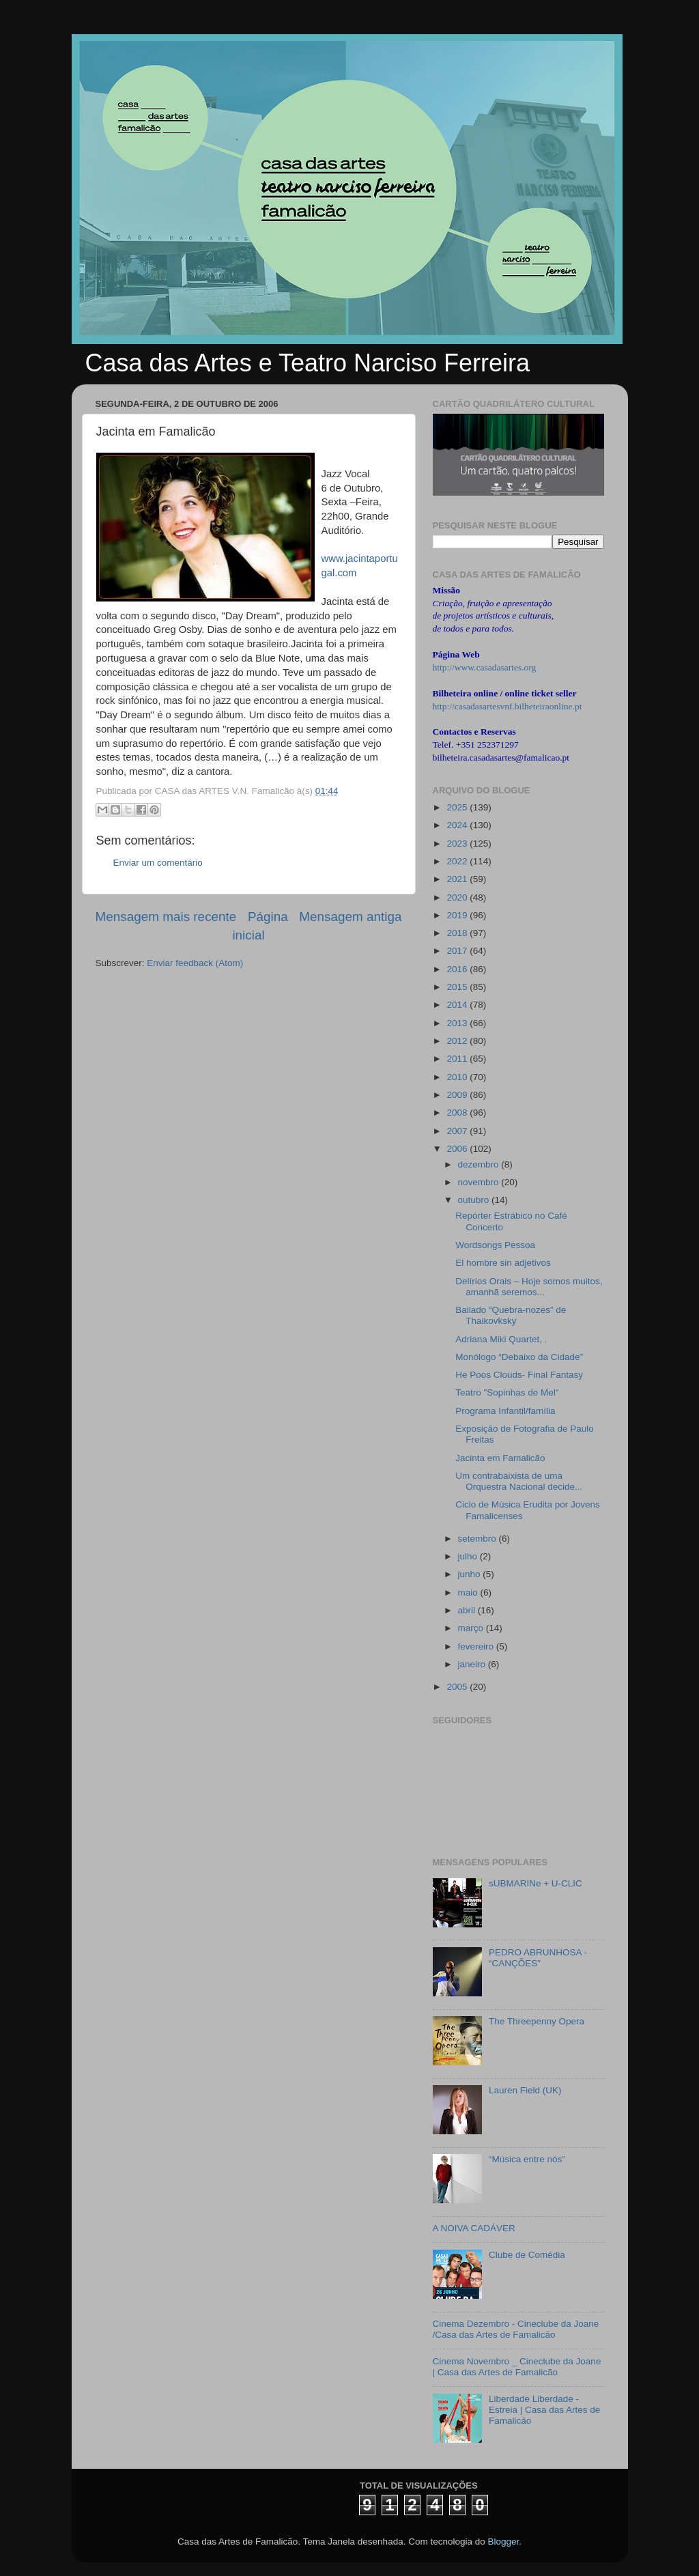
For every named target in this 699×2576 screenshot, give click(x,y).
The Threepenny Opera (536, 2021)
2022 (458, 861)
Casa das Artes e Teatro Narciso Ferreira (307, 363)
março (472, 1628)
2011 (458, 1058)
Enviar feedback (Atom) (195, 963)
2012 (458, 1041)
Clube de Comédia (527, 2255)
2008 (458, 1112)
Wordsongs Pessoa (495, 1245)
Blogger (503, 2541)
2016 (458, 969)
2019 (458, 915)
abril (468, 1610)
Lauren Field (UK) (525, 2090)
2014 (458, 1005)
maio (469, 1592)
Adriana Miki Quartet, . (501, 1339)
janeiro (473, 1664)
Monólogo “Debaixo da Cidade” (519, 1357)
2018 (458, 933)
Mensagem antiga (350, 916)
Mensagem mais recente (166, 916)
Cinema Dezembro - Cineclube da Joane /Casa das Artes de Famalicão (516, 2329)
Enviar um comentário (158, 863)
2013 (458, 1023)
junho (470, 1574)
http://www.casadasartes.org (485, 667)
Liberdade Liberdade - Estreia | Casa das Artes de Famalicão (544, 2410)
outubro (475, 1200)
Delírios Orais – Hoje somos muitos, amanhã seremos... (528, 1286)
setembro (478, 1538)
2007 (458, 1131)
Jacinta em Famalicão (500, 1458)
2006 (458, 1149)
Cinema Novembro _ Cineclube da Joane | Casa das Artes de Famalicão (517, 2366)
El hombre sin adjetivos (503, 1263)
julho (469, 1556)
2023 (458, 843)
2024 (458, 825)
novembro (480, 1182)
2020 (458, 897)
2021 (458, 879)
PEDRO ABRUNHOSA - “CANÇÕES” (538, 1957)
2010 (458, 1077)
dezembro (480, 1164)
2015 (458, 987)
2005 (458, 1687)
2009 (458, 1095)
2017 (458, 951)
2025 (458, 807)
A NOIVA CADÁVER (474, 2228)
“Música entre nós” (527, 2159)
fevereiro (477, 1646)
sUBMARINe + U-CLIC (535, 1883)
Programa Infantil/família (505, 1411)
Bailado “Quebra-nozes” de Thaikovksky (510, 1315)
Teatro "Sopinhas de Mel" (506, 1392)
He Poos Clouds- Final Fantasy (519, 1375)
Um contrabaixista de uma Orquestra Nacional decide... (518, 1481)
